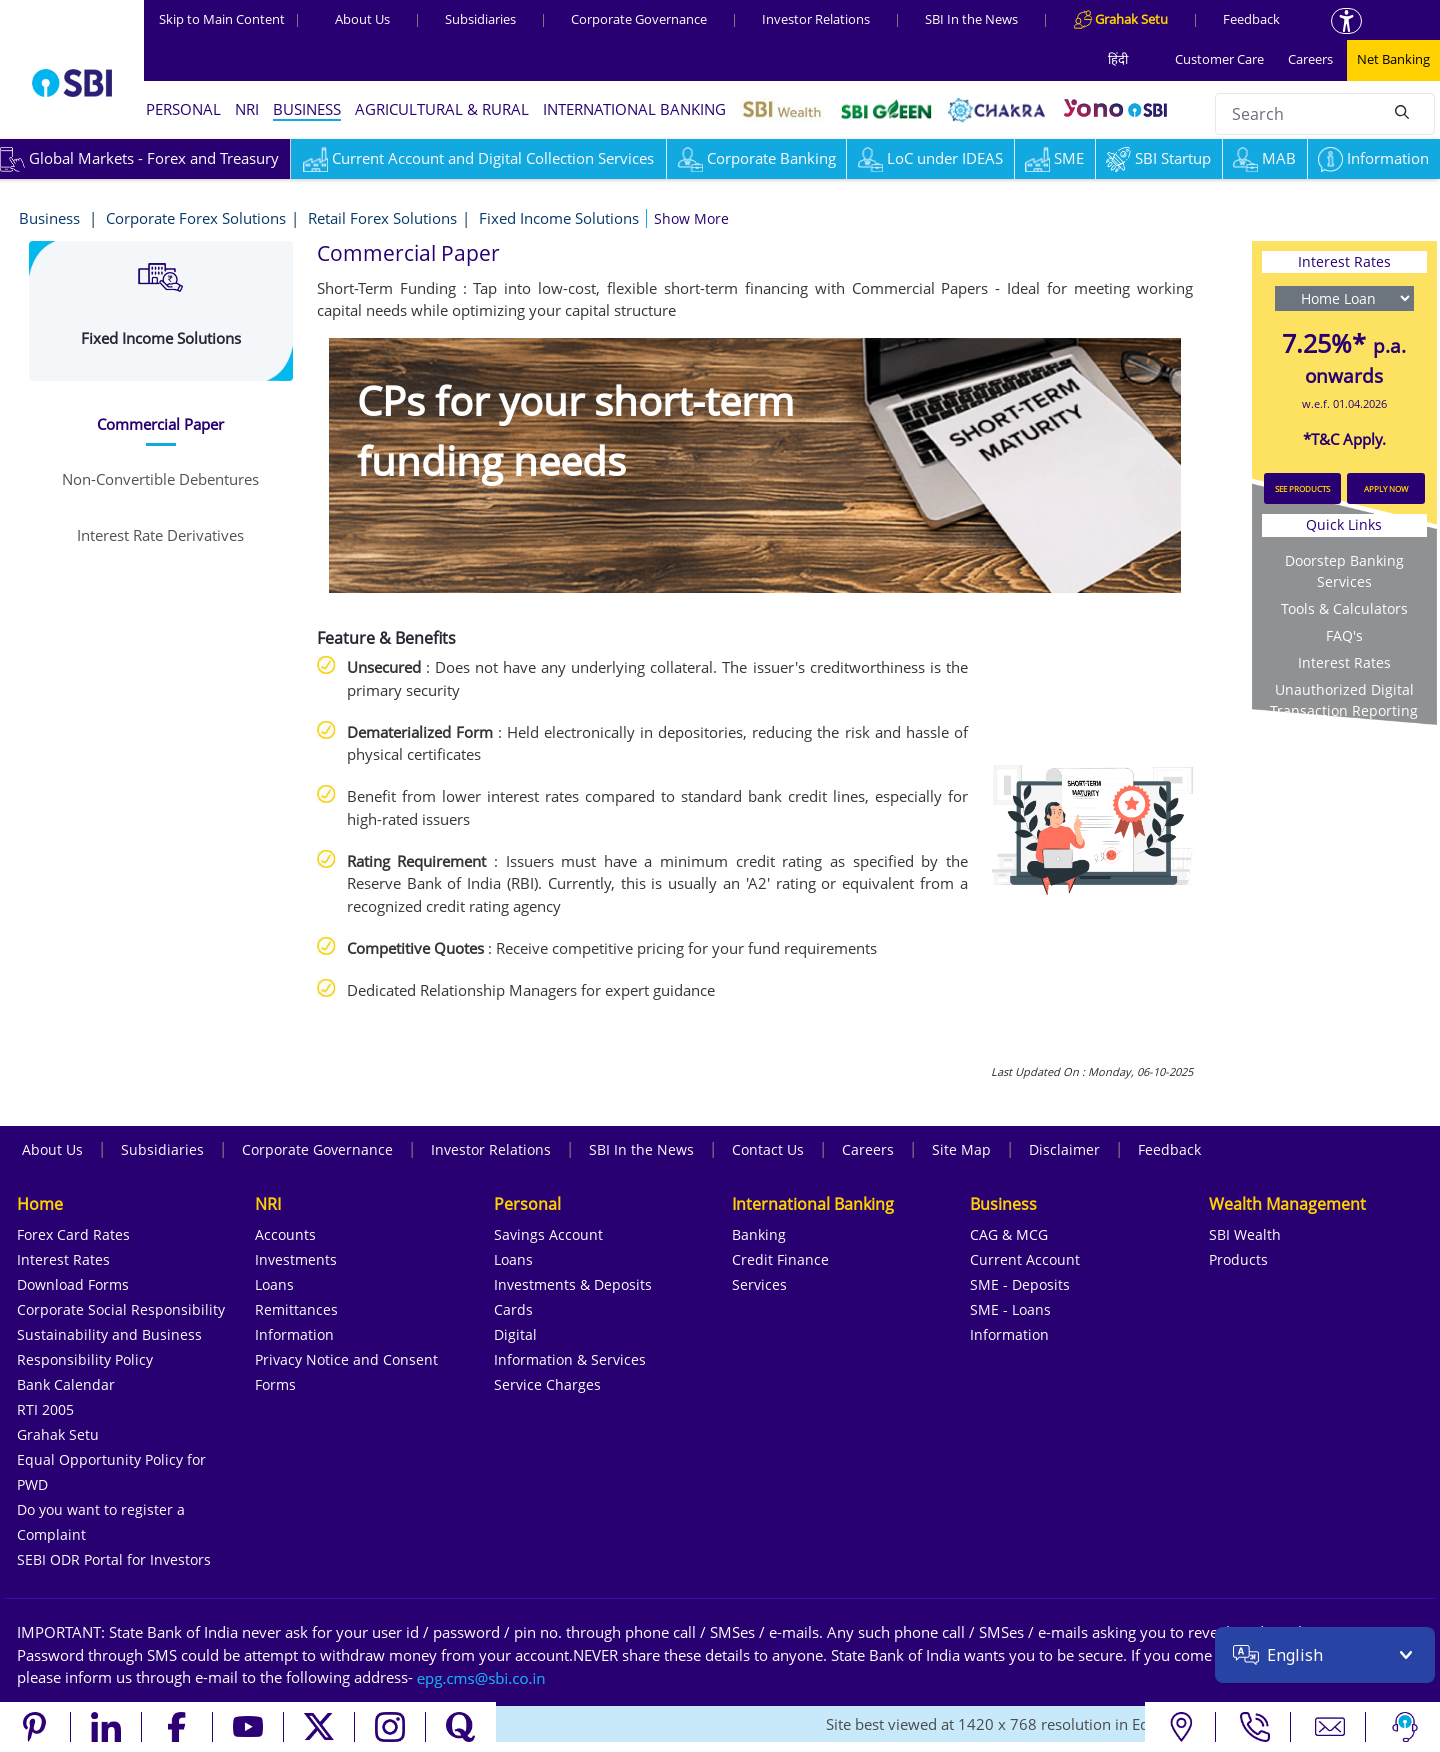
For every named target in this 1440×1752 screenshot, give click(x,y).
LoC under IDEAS (930, 158)
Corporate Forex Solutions (196, 218)
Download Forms (73, 1284)
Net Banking (1393, 59)
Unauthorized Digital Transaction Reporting (1344, 700)
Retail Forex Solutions (382, 218)
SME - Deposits (1020, 1284)
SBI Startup (1158, 158)
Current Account (1025, 1259)
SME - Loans (1010, 1309)
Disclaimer (1064, 1149)
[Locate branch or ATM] (1180, 1727)
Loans (274, 1284)
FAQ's (1344, 635)
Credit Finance (780, 1259)
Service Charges (547, 1384)
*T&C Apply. (1344, 439)
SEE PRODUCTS (1302, 488)
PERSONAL (183, 109)
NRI (247, 109)
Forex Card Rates (73, 1234)
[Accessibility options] (1346, 21)
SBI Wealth (1245, 1234)
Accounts (285, 1234)
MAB (1264, 158)
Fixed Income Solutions (559, 218)
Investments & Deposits (573, 1284)
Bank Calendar (66, 1384)
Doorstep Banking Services (1344, 571)
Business (51, 218)
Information (1373, 158)
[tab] (161, 424)
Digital (515, 1334)
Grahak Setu (58, 1434)
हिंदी (1118, 59)
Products (1238, 1259)
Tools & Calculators (1344, 608)
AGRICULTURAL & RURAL (442, 109)
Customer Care (1219, 59)
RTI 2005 (45, 1409)
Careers (1310, 59)
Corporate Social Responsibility (121, 1309)
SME (1054, 158)
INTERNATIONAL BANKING (634, 109)
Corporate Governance (639, 19)
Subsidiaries (480, 19)
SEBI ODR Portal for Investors (114, 1559)
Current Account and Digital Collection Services (478, 158)
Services (759, 1284)
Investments (296, 1259)
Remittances (296, 1309)
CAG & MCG (1009, 1234)
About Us (362, 19)
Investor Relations (816, 19)
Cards (513, 1309)
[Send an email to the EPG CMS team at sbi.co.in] (482, 1677)
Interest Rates (1344, 662)
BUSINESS (307, 109)
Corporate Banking (757, 158)
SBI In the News (971, 19)
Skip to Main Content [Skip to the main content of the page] (230, 19)
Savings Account (548, 1234)
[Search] (1402, 111)
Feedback (1251, 19)
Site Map (961, 1149)
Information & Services (570, 1359)
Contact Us (768, 1149)
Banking (759, 1234)
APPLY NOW (1386, 488)
